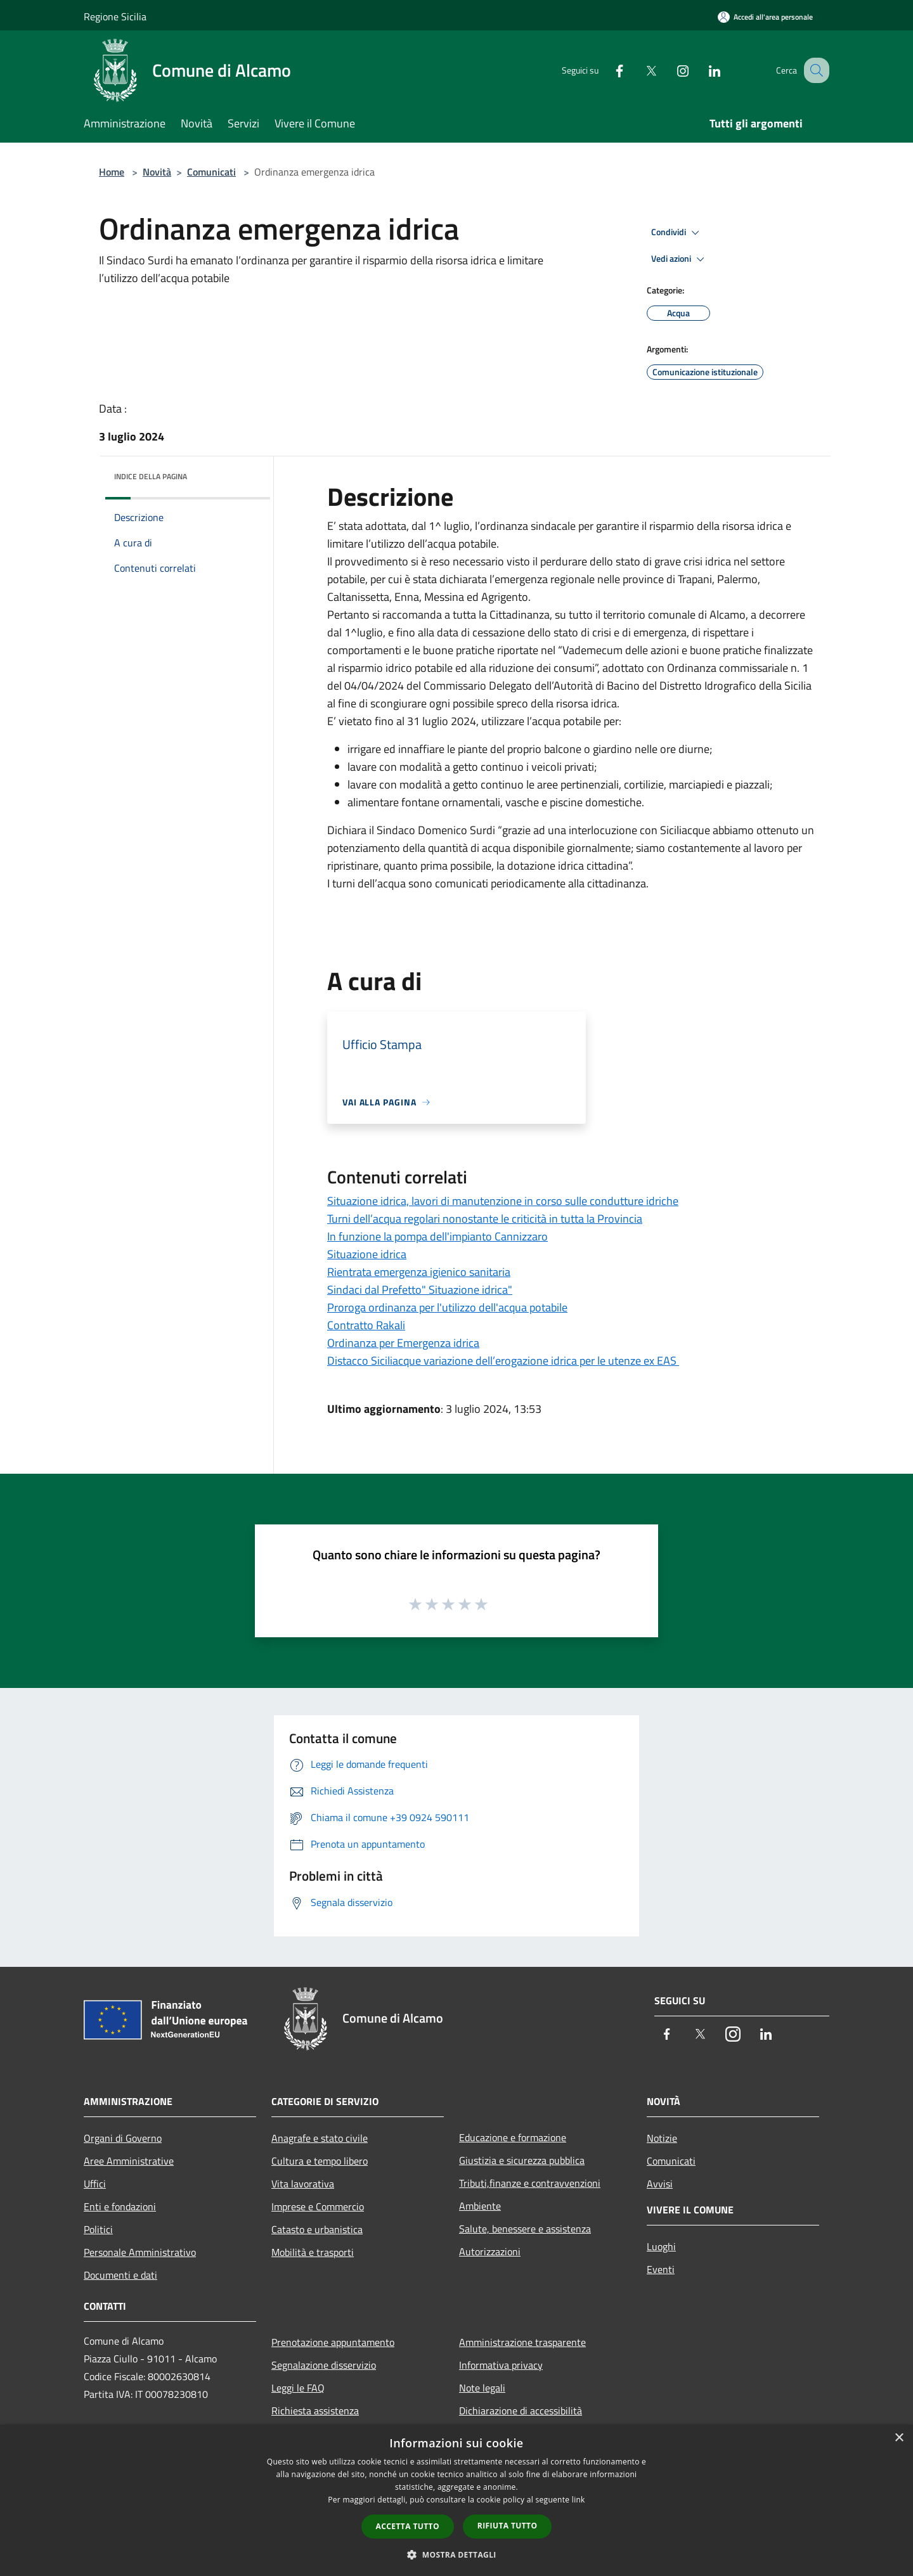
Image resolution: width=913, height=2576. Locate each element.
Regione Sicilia (115, 16)
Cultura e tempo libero (319, 2160)
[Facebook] (606, 70)
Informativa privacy (501, 2365)
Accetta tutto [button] (407, 2526)
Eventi (661, 2269)
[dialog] (456, 2500)
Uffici (95, 2183)
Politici (98, 2229)
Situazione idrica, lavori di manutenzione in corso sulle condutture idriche (502, 1200)
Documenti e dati (120, 2275)
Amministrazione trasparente (522, 2342)
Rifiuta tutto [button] (507, 2525)
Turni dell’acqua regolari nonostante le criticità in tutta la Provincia (484, 1218)
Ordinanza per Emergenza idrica (403, 1342)
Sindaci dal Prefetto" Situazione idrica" (419, 1289)
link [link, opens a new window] (578, 2499)
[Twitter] (638, 70)
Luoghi (661, 2246)
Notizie (662, 2138)
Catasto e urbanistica (317, 2229)
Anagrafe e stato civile (319, 2138)
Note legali (482, 2387)
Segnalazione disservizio (323, 2365)
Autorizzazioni (490, 2251)
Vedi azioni (679, 259)
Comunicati (211, 171)
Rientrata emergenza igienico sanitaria (418, 1271)
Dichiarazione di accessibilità (520, 2410)
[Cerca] (814, 70)
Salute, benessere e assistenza (525, 2228)
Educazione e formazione (512, 2137)
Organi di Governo (123, 2138)
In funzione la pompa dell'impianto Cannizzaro (437, 1236)
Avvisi (660, 2183)
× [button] (898, 2438)
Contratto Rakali (366, 1325)
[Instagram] (669, 70)
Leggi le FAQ (298, 2387)
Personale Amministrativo (140, 2252)
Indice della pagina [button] (150, 476)
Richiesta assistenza (315, 2410)
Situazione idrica (366, 1254)
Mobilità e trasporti (312, 2252)
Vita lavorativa (302, 2183)
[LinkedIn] (701, 70)
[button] (456, 2554)
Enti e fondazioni (120, 2206)
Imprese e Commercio (317, 2206)
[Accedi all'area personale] (765, 17)
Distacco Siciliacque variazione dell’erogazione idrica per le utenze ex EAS (503, 1360)
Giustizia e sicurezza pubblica (522, 2160)
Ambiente (480, 2205)
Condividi (677, 232)
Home (111, 171)
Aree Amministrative (129, 2160)
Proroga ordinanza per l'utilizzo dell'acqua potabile (447, 1307)
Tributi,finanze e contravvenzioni (529, 2183)
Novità (157, 171)
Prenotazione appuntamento (332, 2342)
